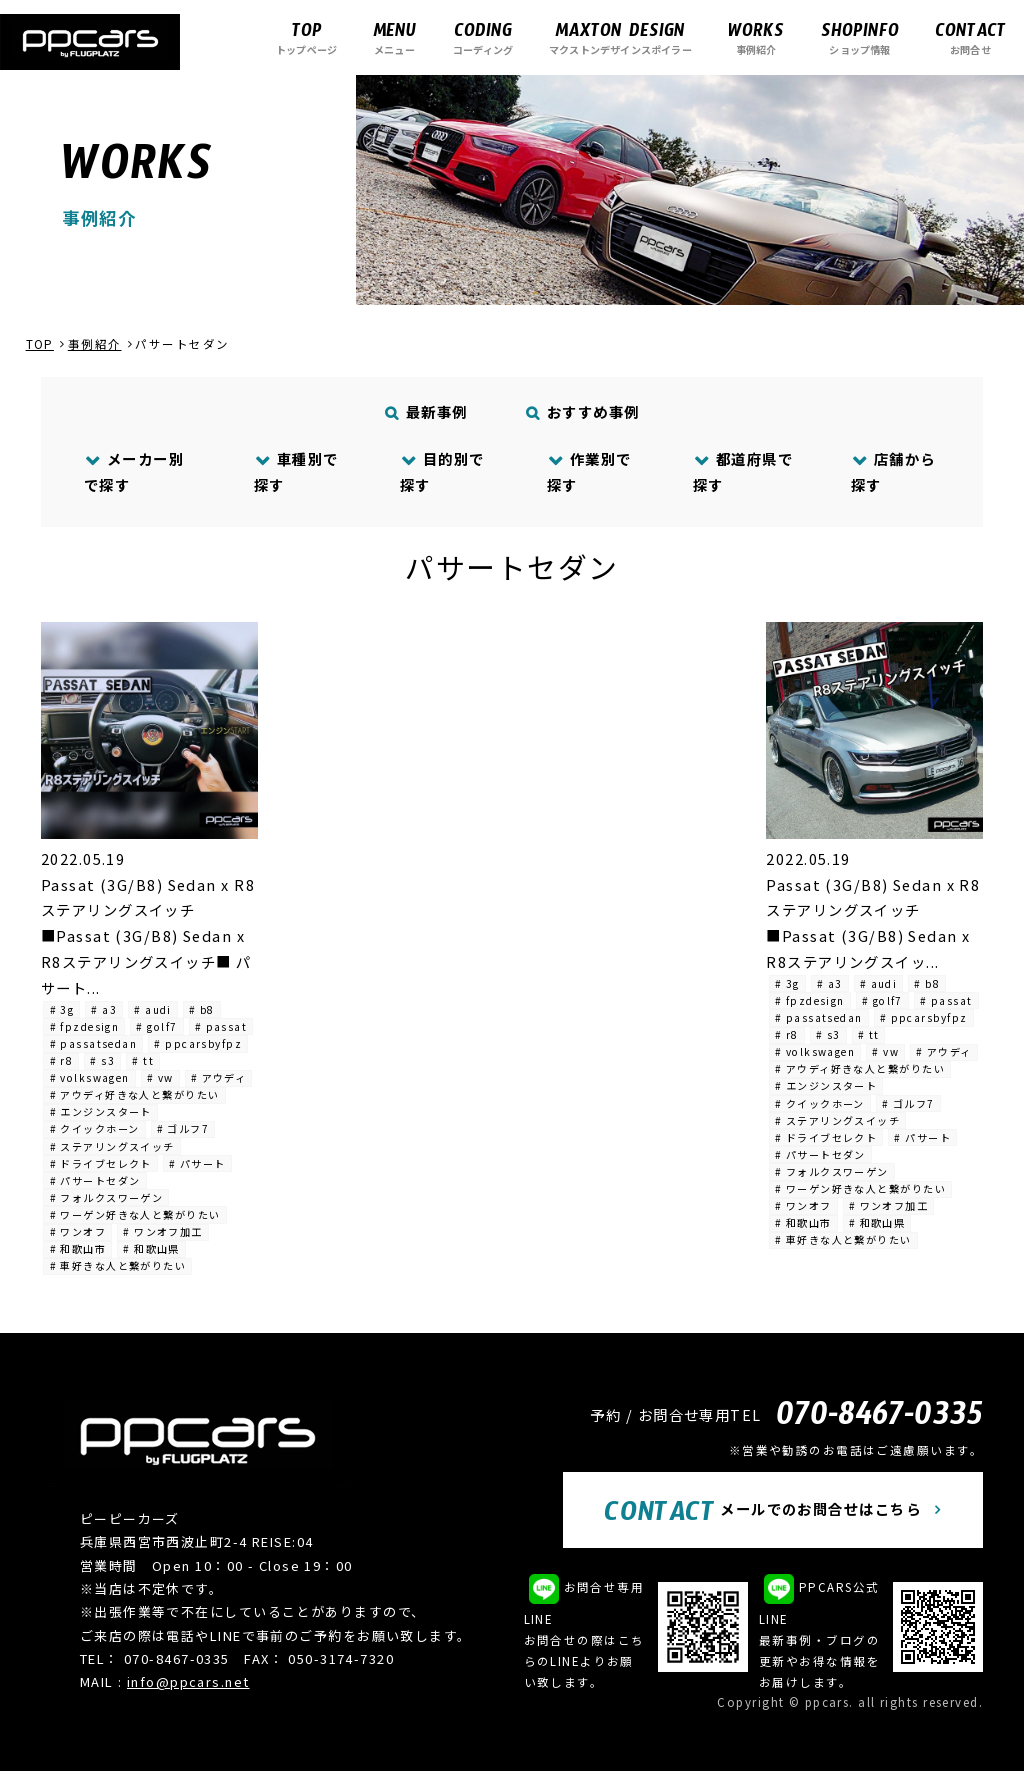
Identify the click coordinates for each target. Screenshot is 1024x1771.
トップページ (306, 37)
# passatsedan (94, 1043)
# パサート (197, 1163)
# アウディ (219, 1077)
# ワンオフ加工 (163, 1231)
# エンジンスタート (101, 1111)
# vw (160, 1077)
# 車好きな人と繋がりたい (118, 1265)
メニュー (394, 37)
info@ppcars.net (188, 1681)
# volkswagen (90, 1077)
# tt (143, 1060)
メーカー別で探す (134, 471)
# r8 (62, 1060)
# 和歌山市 (78, 1248)
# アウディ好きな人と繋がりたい (135, 1094)
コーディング (483, 37)
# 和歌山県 (151, 1248)
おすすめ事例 (583, 411)
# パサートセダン (95, 1180)
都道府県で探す (743, 471)
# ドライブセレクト (101, 1163)
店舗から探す (893, 471)
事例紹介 (756, 37)
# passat (221, 1026)
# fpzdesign (85, 1026)
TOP (40, 344)
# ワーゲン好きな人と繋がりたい (135, 1214)
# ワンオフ (78, 1231)
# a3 (104, 1009)
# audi (153, 1009)
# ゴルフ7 (183, 1128)
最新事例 (427, 411)
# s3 (102, 1060)
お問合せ (970, 37)
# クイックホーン (95, 1128)
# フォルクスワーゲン (107, 1197)
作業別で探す (589, 471)
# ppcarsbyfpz (198, 1043)
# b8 (202, 1009)
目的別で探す (442, 471)
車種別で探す (296, 471)
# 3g (62, 1009)
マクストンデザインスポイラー (620, 37)
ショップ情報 (860, 37)
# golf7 (156, 1026)
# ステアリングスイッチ (112, 1146)
